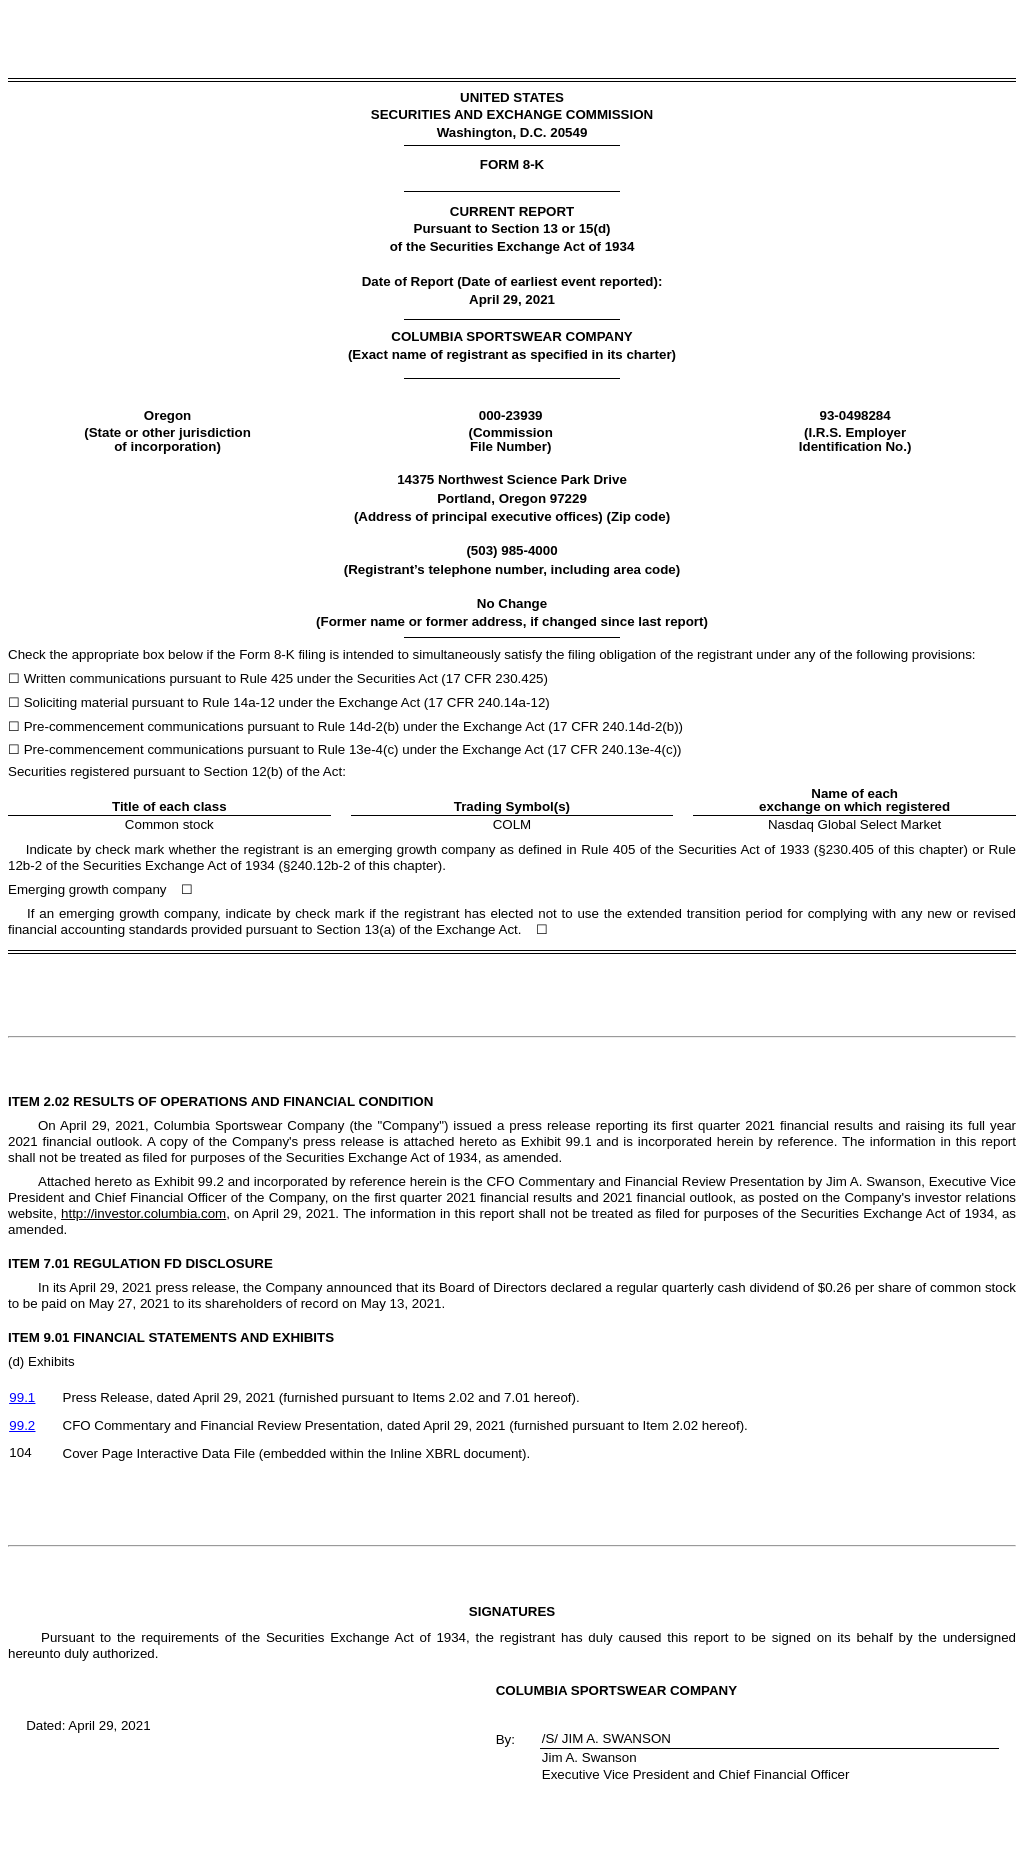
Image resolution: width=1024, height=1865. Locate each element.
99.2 (22, 1425)
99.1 (22, 1397)
